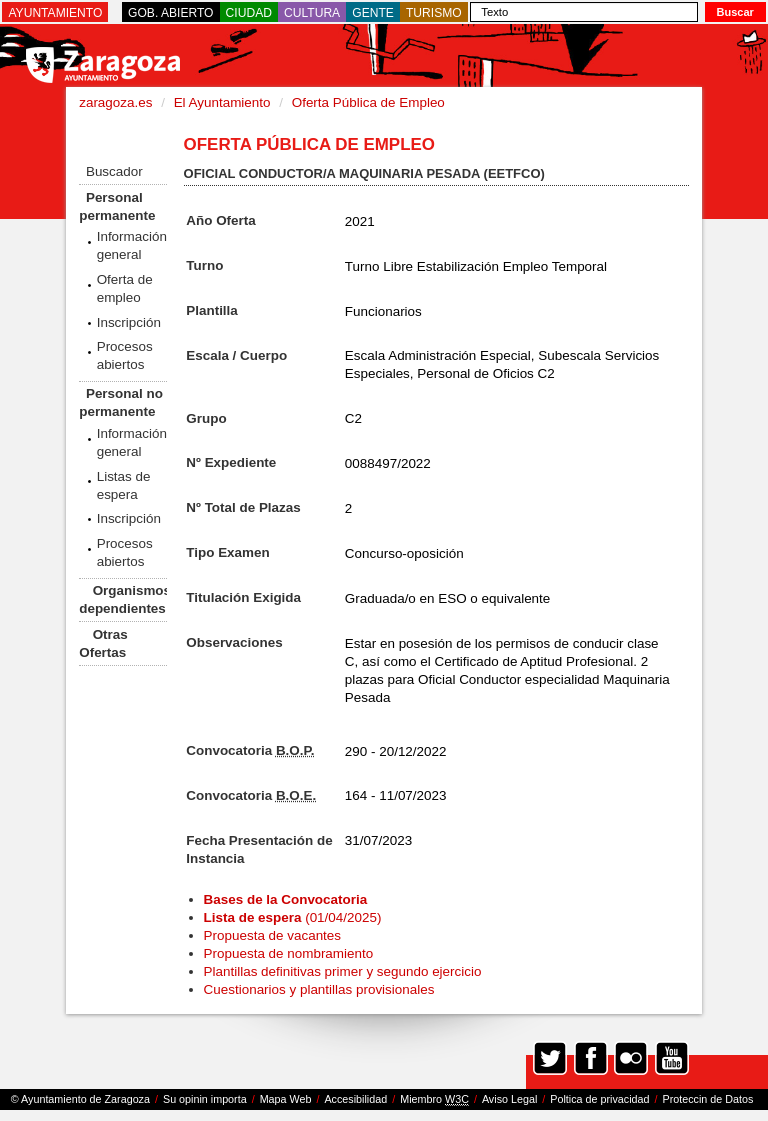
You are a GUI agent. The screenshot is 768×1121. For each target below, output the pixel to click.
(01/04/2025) (293, 917)
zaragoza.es (115, 102)
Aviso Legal (509, 1099)
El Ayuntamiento (222, 102)
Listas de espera (124, 485)
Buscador (114, 171)
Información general (132, 245)
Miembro (434, 1099)
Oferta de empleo (125, 288)
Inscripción (129, 322)
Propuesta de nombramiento (289, 953)
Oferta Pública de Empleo (368, 102)
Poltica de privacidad (599, 1099)
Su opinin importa (205, 1099)
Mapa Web (286, 1099)
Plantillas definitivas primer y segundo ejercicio (343, 971)
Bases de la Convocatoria (287, 899)
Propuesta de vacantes (272, 935)
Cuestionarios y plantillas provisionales (319, 989)
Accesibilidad (355, 1099)
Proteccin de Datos (707, 1099)
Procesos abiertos (125, 355)
